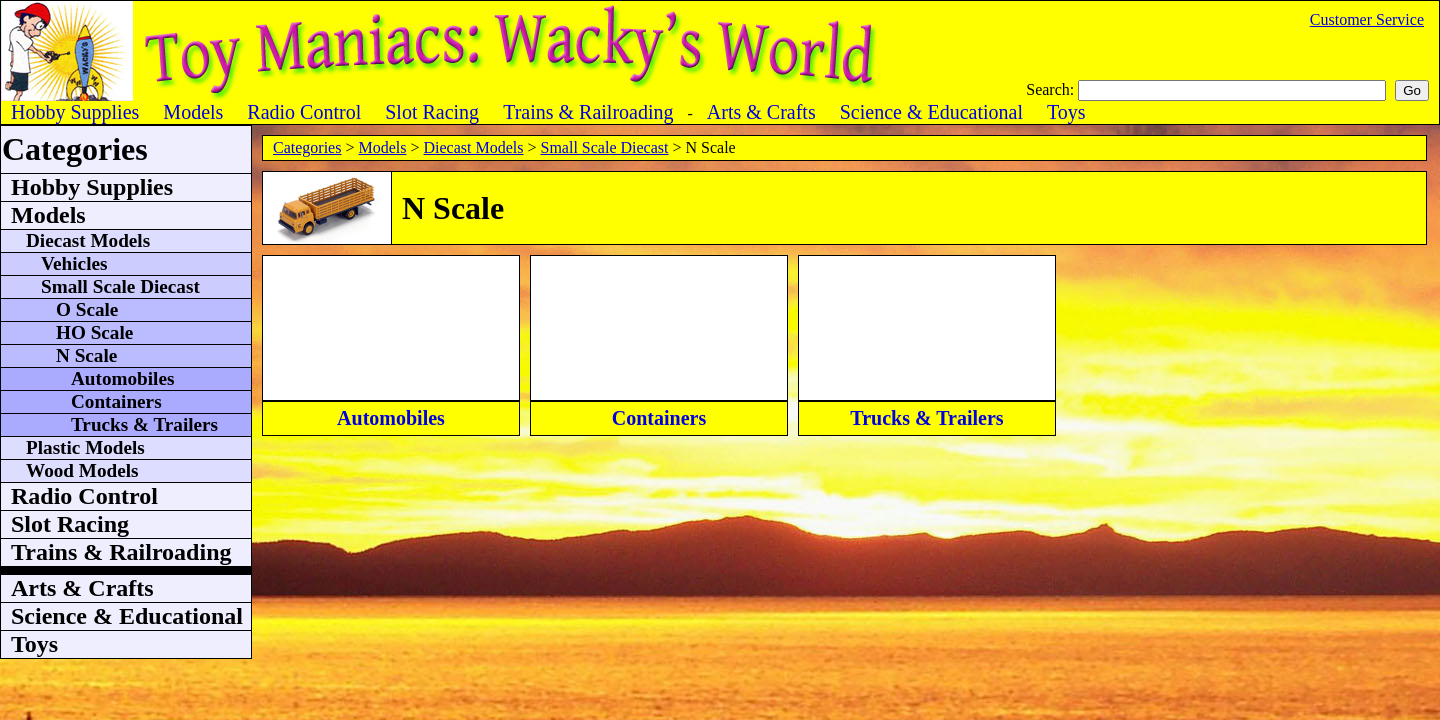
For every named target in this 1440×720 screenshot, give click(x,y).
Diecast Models (473, 147)
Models (382, 147)
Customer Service (1367, 19)
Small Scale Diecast (605, 147)
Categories (307, 147)
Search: (1052, 89)
